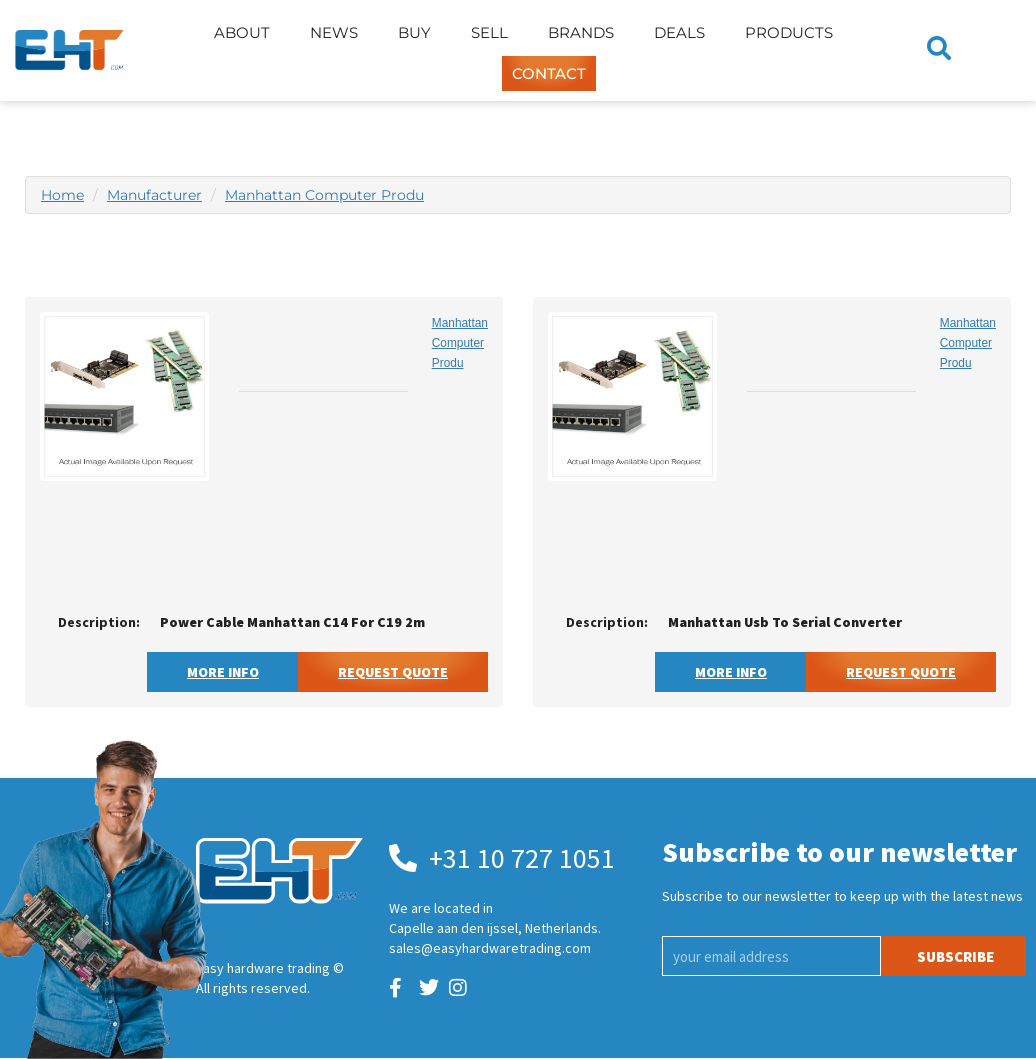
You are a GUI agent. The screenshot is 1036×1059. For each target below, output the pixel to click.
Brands (581, 32)
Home (62, 195)
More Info (223, 672)
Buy (414, 32)
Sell (489, 32)
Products (789, 32)
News (334, 32)
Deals (679, 32)
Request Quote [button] (393, 672)
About (242, 32)
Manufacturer (154, 195)
